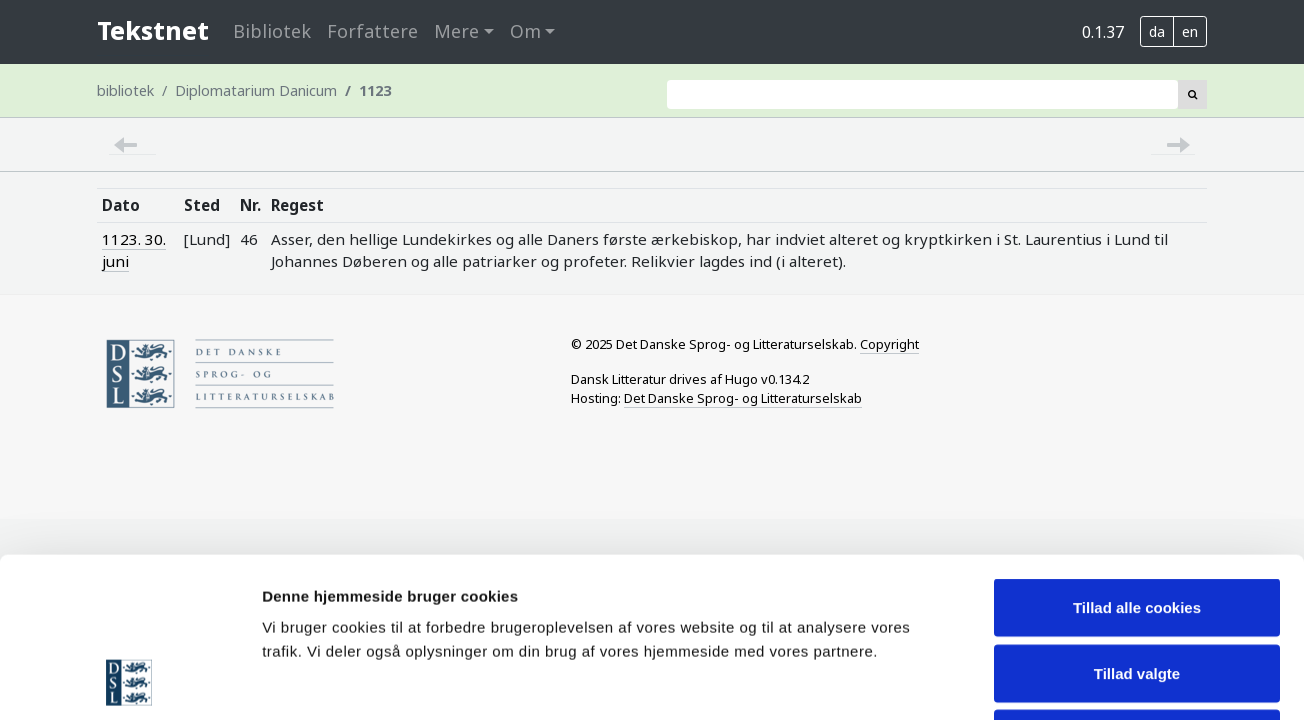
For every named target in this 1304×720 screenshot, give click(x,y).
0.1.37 (1103, 32)
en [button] (1190, 31)
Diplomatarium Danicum (256, 90)
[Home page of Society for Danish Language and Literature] (319, 373)
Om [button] (525, 31)
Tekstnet (153, 30)
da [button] (1157, 31)
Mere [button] (456, 31)
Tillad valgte (1137, 523)
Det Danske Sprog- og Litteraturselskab (743, 398)
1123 (375, 90)
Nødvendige (1137, 588)
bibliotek (125, 90)
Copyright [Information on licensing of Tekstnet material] (889, 344)
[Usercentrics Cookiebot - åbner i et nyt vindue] (129, 681)
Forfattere (372, 31)
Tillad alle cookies (1137, 457)
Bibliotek (272, 31)
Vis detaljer (1039, 680)
